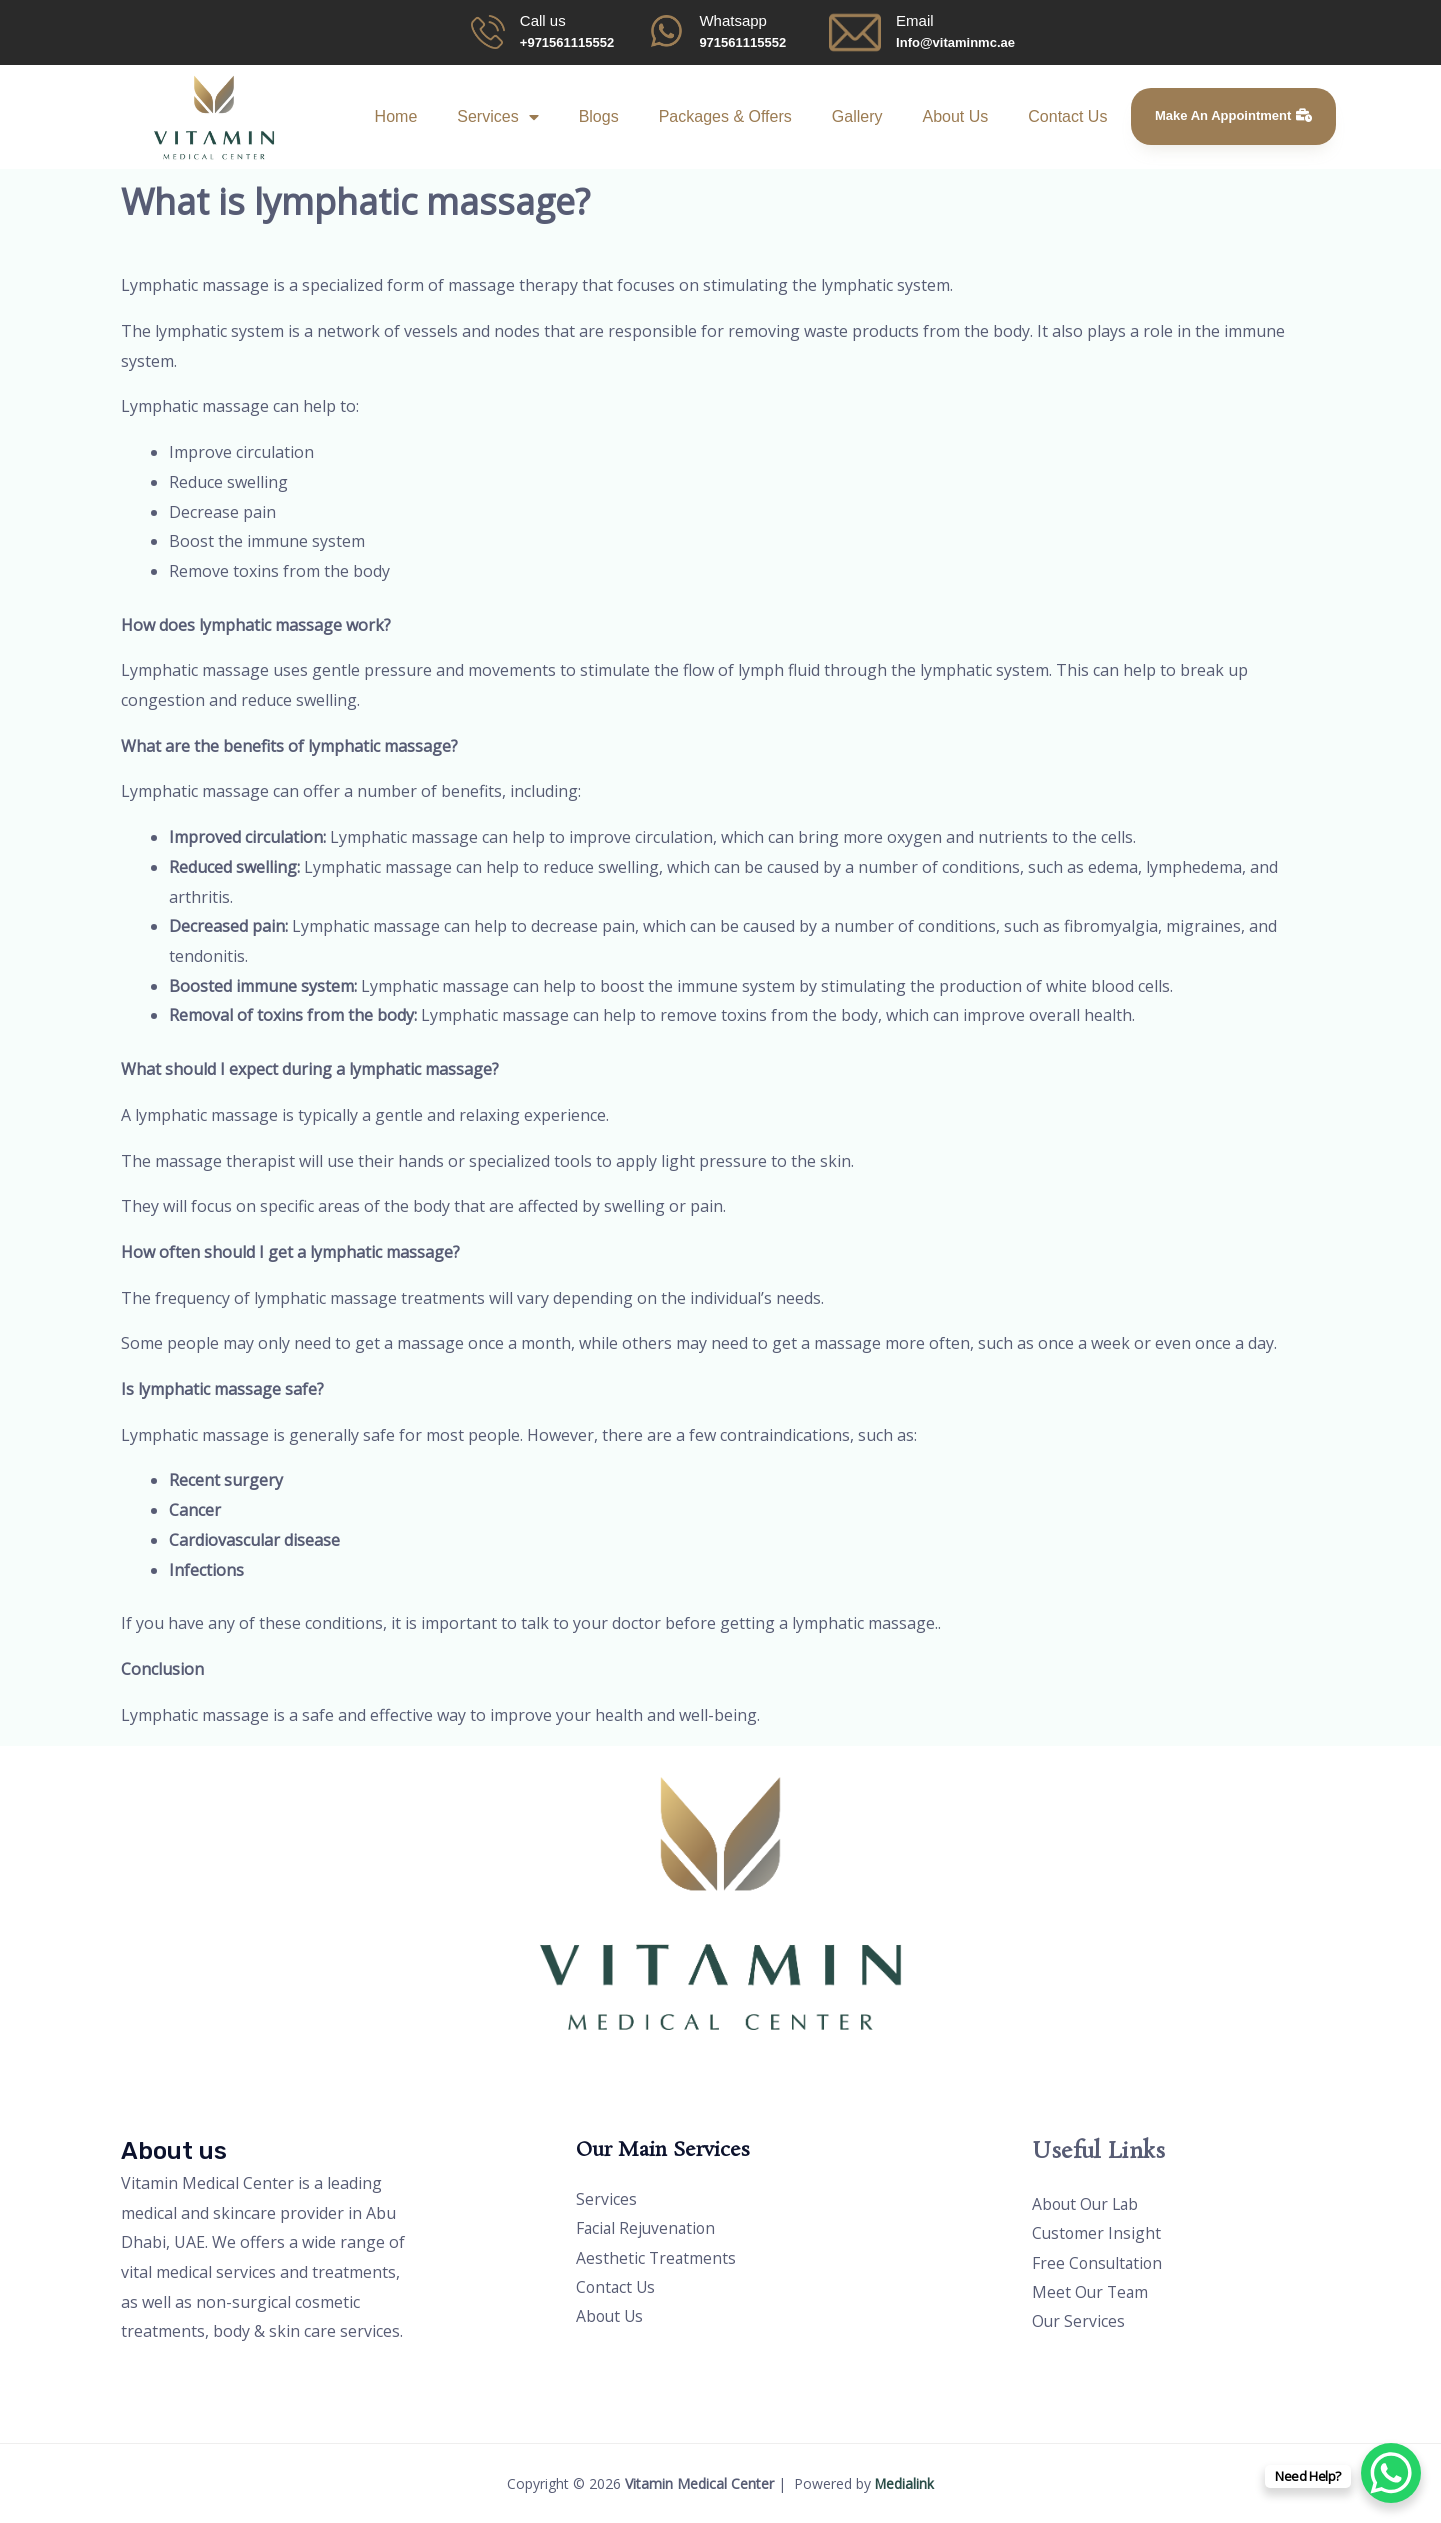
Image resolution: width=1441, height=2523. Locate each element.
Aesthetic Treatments (657, 2259)
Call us (543, 20)
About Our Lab (1087, 2204)
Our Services (1079, 2323)
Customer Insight (1097, 2234)
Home (396, 116)
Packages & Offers (725, 116)
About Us (955, 116)
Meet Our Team (1091, 2293)
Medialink (904, 2483)
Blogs (599, 116)
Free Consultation (1099, 2264)
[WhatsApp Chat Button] (1391, 2473)
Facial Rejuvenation (648, 2229)
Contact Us (1067, 116)
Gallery (857, 116)
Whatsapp (733, 20)
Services (497, 117)
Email (915, 20)
